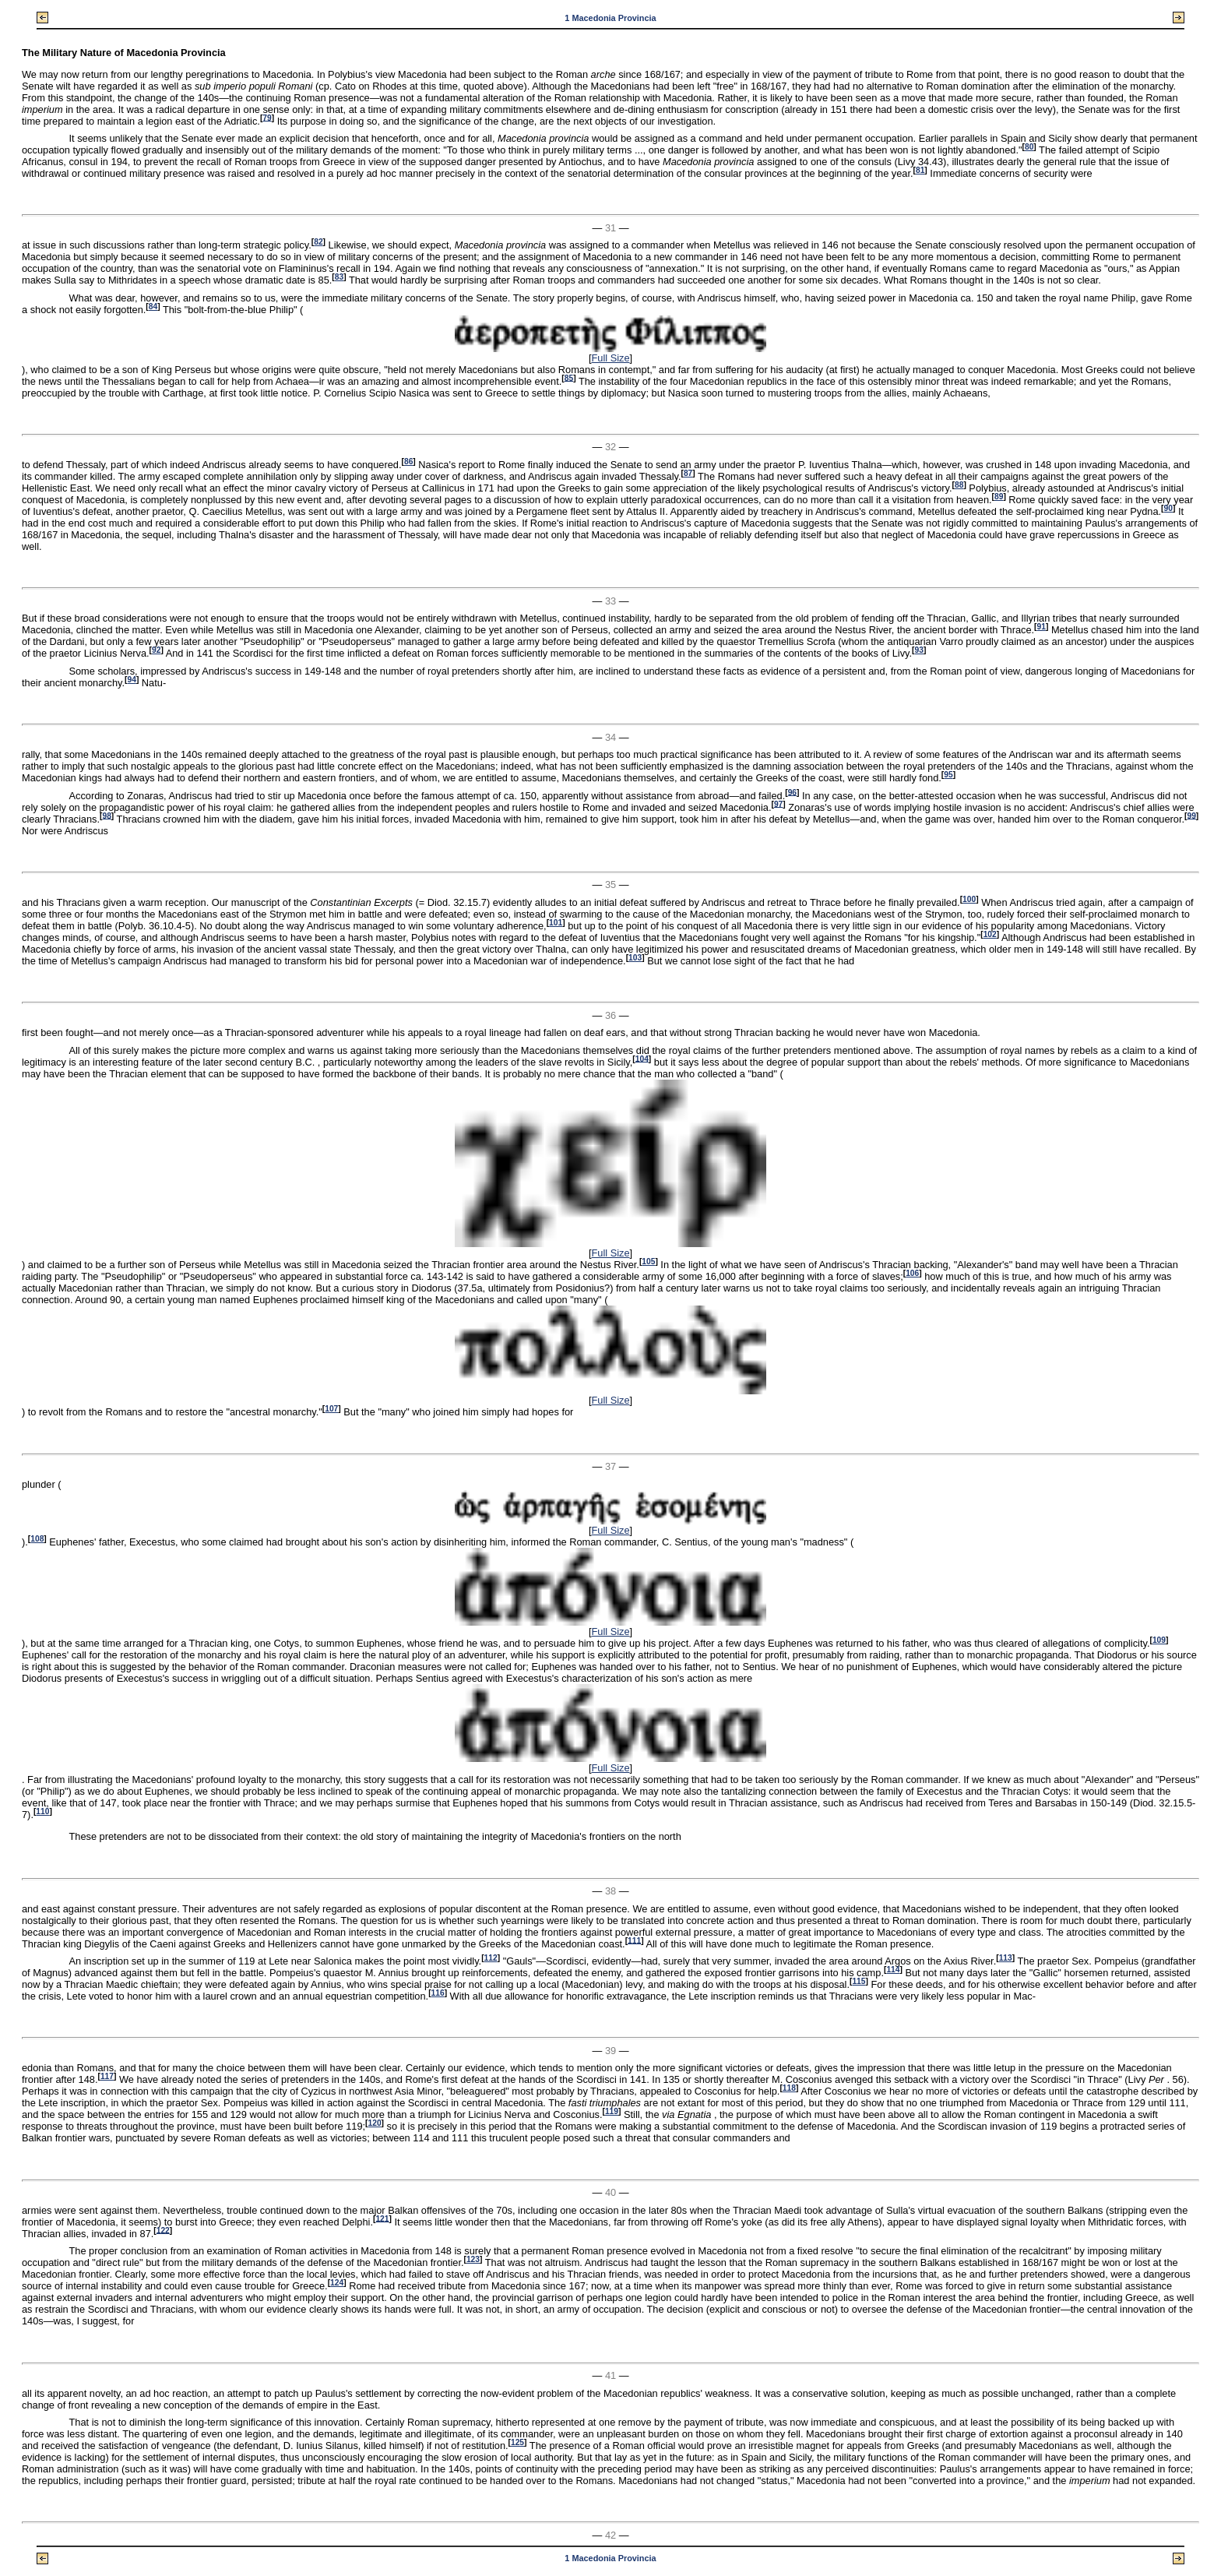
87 (688, 473)
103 (635, 957)
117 (107, 2076)
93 (918, 650)
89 (998, 496)
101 (555, 922)
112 (491, 1958)
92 (156, 650)
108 (37, 1539)
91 (1041, 626)
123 (473, 2259)
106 (912, 1273)
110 (42, 1811)
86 (408, 461)
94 (131, 679)
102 (990, 934)
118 (789, 2088)
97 (778, 803)
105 (648, 1261)
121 (382, 2218)
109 (1159, 1640)
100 (969, 899)
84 (153, 306)
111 (634, 1940)
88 (959, 485)
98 (106, 815)
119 (611, 2111)
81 (920, 170)
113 (1005, 1958)
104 (642, 1058)
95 (948, 774)
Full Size (610, 358)
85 (569, 377)
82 (318, 242)
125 (517, 2442)
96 (792, 792)
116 (438, 1993)
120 (375, 2123)
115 (858, 1981)
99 (1191, 815)
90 (1168, 508)
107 (331, 1408)
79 (266, 117)
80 (1029, 147)
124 (336, 2282)
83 (339, 277)
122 (163, 2229)
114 (892, 1969)
